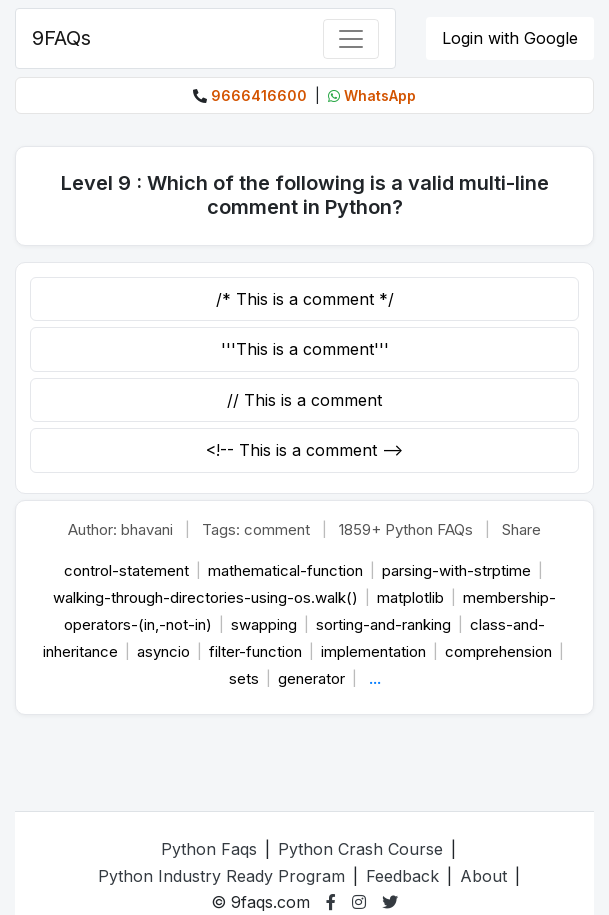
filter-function (257, 651)
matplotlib (412, 597)
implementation (375, 651)
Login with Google (510, 38)
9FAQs (61, 38)
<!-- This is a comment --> (304, 450)
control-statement (128, 570)
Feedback (402, 876)
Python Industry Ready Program (221, 876)
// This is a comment (304, 400)
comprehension (500, 651)
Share (521, 529)
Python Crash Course (360, 849)
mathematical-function (287, 570)
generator (313, 678)
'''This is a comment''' (305, 349)
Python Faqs (209, 849)
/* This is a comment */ (305, 299)
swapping (266, 624)
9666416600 (259, 95)
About (483, 876)
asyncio (165, 651)
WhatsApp (380, 95)
